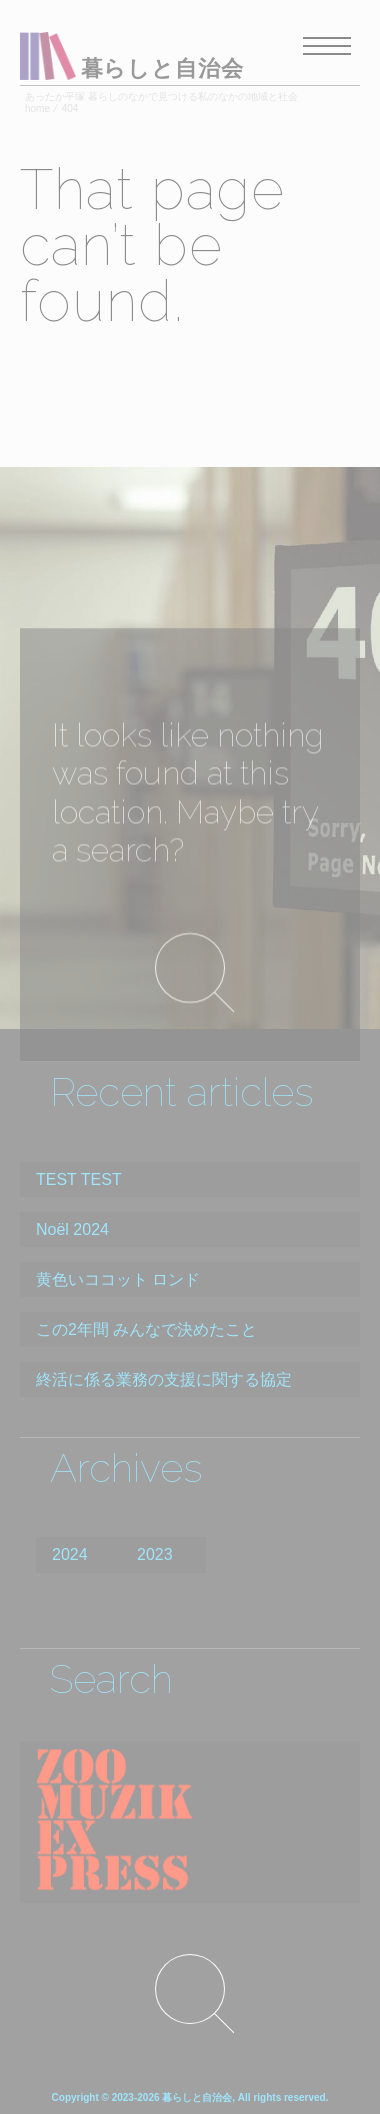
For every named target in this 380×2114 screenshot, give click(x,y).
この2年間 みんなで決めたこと (146, 1329)
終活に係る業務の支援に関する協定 (164, 1379)
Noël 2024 (72, 1229)
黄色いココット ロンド (118, 1279)
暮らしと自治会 (162, 68)
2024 (70, 1554)
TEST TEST (79, 1179)
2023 (155, 1554)
